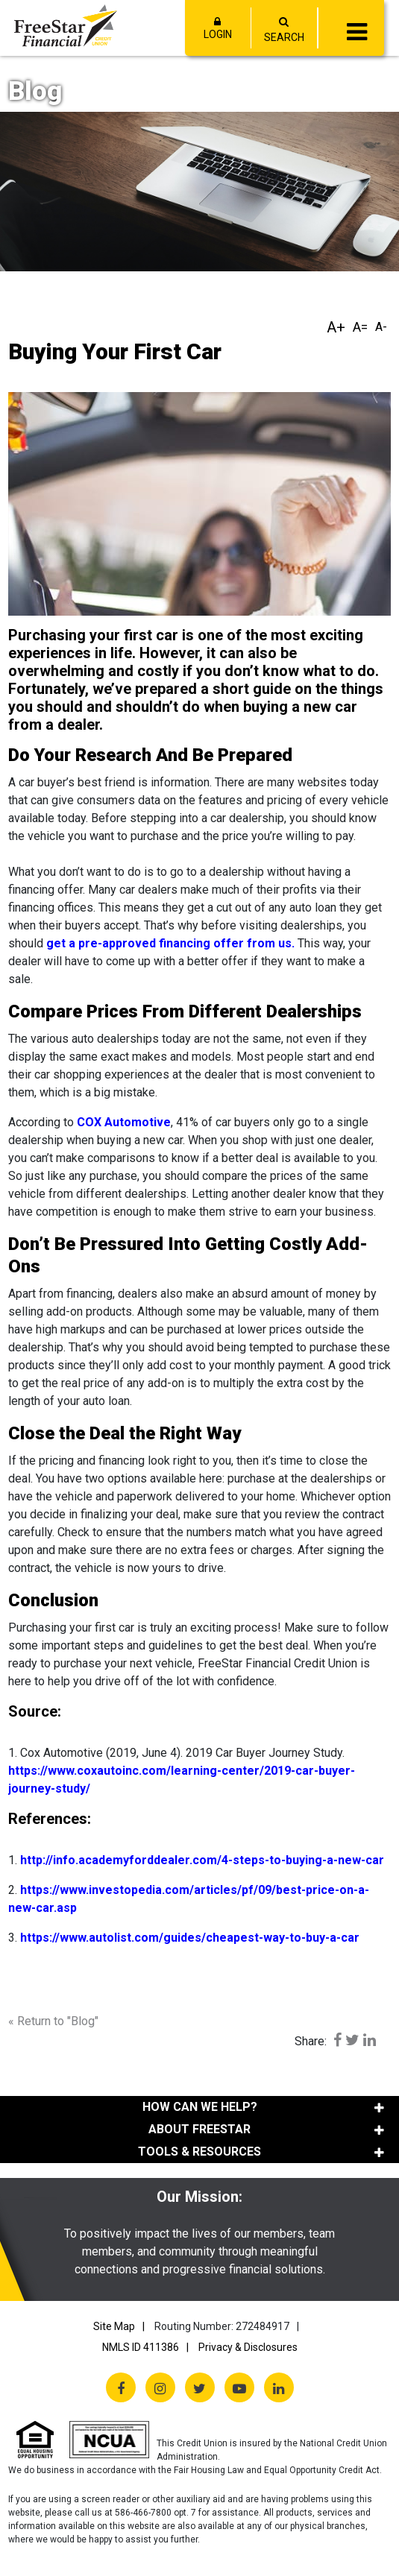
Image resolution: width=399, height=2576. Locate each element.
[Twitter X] (200, 2387)
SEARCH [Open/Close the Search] (284, 37)
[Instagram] (160, 2387)
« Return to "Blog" (53, 2021)
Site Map (114, 2326)
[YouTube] (239, 2387)
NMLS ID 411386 (140, 2347)
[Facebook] (121, 2387)
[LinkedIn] (279, 2387)
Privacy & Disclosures (248, 2347)
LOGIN (218, 28)
